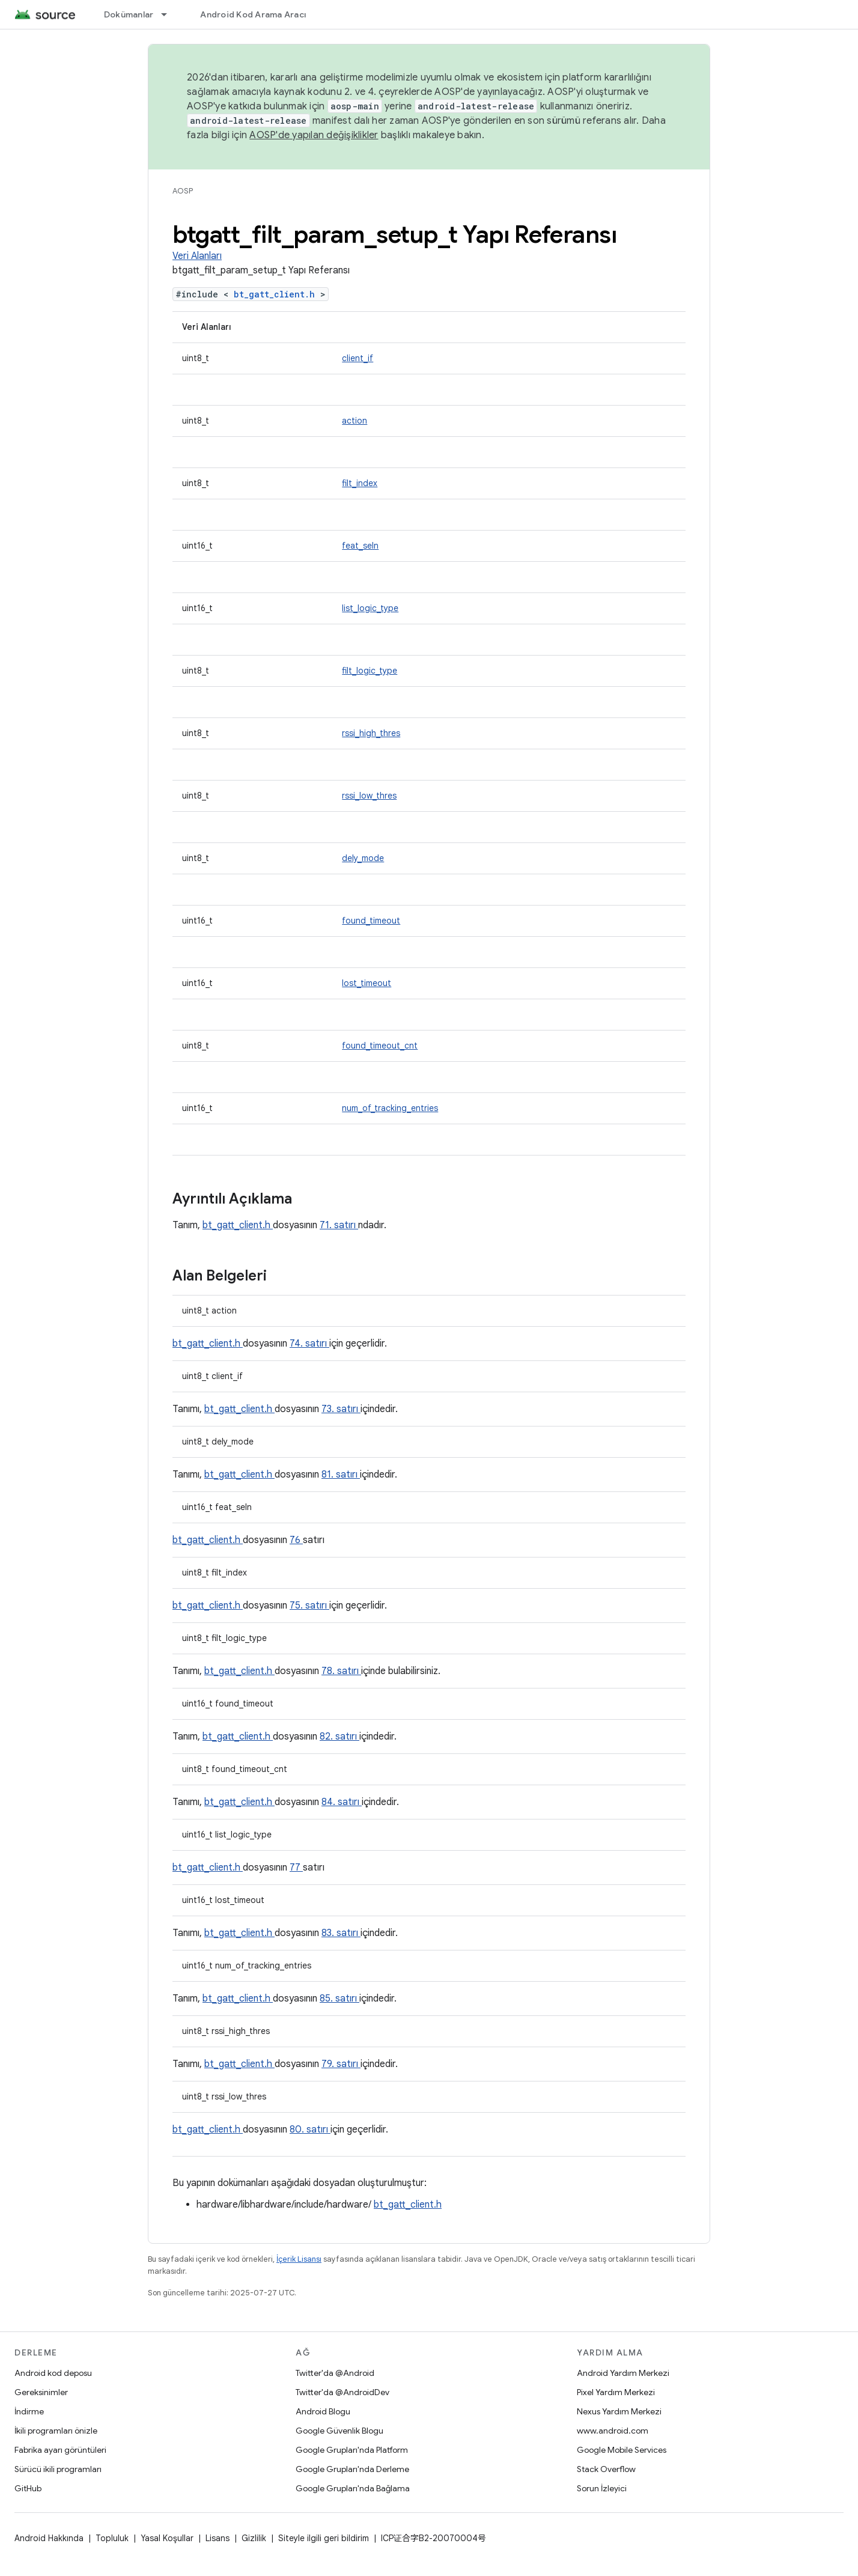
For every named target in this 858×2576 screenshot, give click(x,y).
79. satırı (341, 2064)
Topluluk (112, 2538)
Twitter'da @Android (335, 2372)
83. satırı (341, 1933)
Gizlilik (254, 2538)
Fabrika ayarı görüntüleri (60, 2449)
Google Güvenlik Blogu (339, 2430)
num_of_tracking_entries (390, 1108)
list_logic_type (370, 608)
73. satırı (341, 1409)
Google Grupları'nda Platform (352, 2449)
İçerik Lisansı (298, 2259)
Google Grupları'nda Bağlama (353, 2488)
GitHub (27, 2488)
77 (296, 1868)
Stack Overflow (606, 2469)
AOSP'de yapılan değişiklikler (313, 135)
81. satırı (340, 1475)
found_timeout (371, 920)
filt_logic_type (369, 670)
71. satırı (339, 1225)
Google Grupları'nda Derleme (352, 2469)
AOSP (182, 191)
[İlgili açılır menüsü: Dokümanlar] (169, 14)
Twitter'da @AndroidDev (342, 2392)
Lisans (217, 2538)
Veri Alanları (197, 256)
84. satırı (341, 1802)
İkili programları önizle (55, 2430)
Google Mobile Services (621, 2449)
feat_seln (360, 545)
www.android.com (612, 2430)
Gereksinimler (41, 2392)
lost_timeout (366, 983)
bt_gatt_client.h (277, 294)
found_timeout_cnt (380, 1045)
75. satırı (309, 1606)
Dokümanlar (129, 14)
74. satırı (309, 1344)
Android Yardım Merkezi (623, 2372)
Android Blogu (323, 2411)
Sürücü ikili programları (58, 2469)
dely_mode (363, 858)
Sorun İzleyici (602, 2488)
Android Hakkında (49, 2538)
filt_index (359, 483)
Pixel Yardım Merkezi (616, 2392)
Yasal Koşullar (167, 2538)
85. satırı (339, 1999)
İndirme (29, 2411)
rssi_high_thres (371, 733)
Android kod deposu (53, 2372)
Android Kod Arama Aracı (253, 14)
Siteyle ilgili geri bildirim (323, 2538)
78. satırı (341, 1671)
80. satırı (310, 2130)
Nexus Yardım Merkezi (619, 2411)
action (354, 420)
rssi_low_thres (369, 795)
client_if (357, 358)
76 (296, 1540)
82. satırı (339, 1737)
